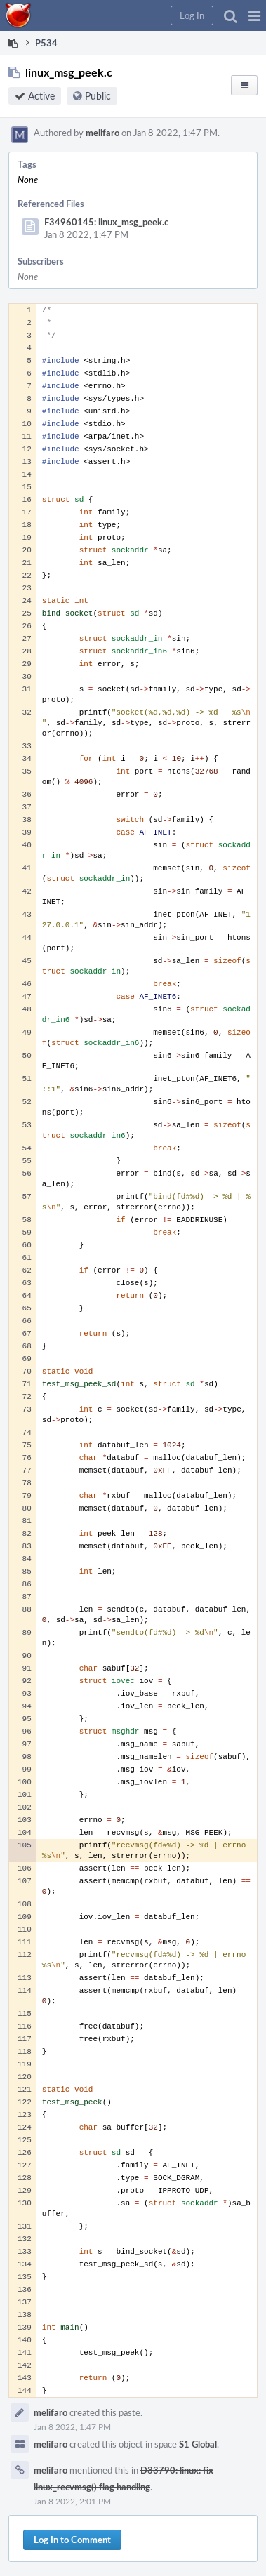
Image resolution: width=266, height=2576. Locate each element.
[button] (254, 15)
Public (98, 95)
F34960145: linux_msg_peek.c (106, 221)
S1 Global (198, 2444)
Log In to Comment (72, 2539)
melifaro (102, 132)
